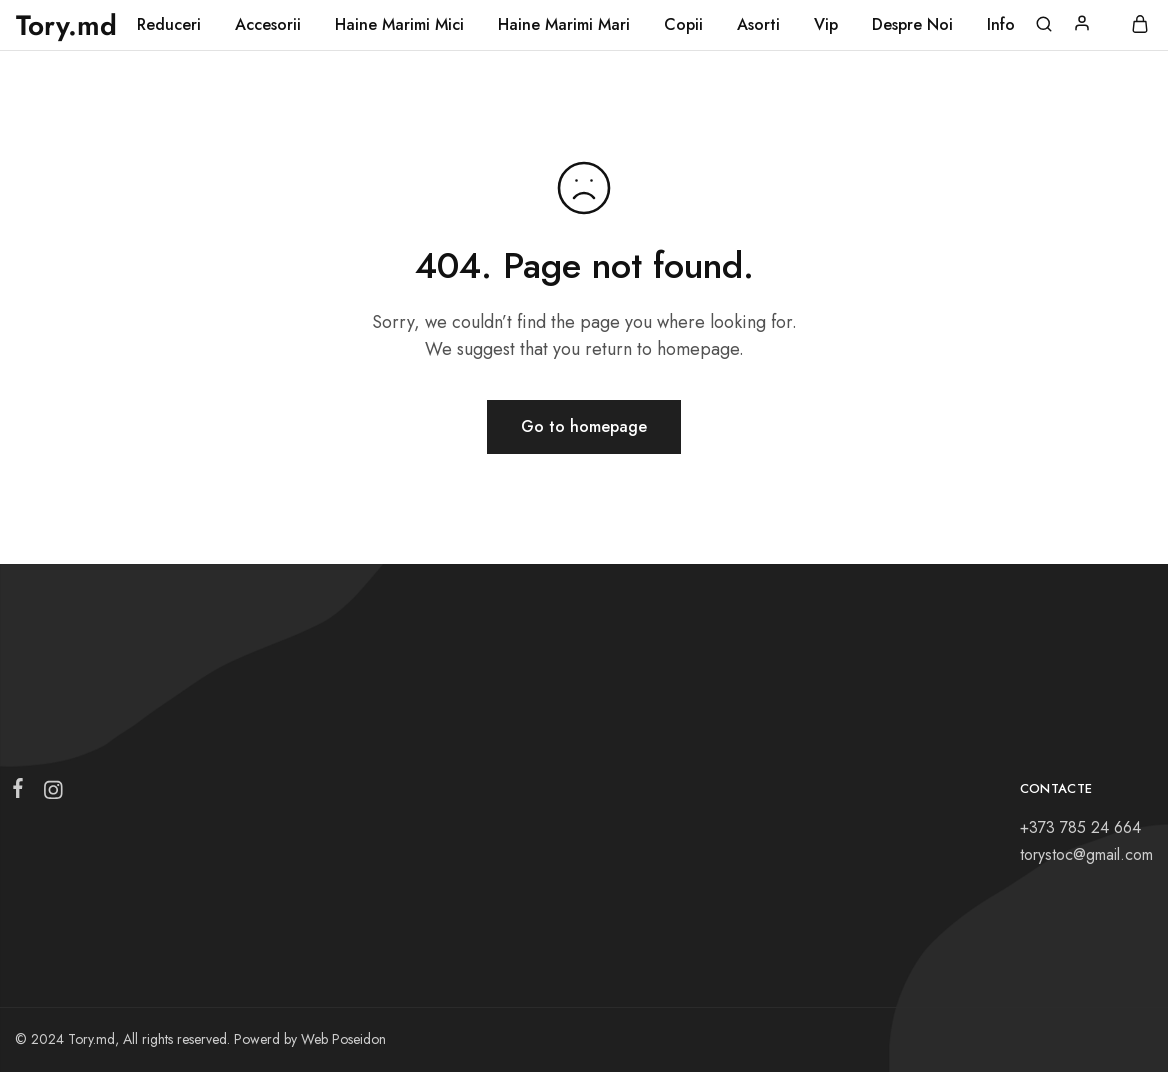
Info (1001, 25)
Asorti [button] (758, 25)
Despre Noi (912, 25)
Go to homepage (584, 426)
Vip (826, 25)
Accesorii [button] (268, 25)
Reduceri (169, 25)
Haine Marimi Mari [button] (564, 25)
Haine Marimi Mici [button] (399, 25)
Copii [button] (683, 25)
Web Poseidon (343, 1039)
